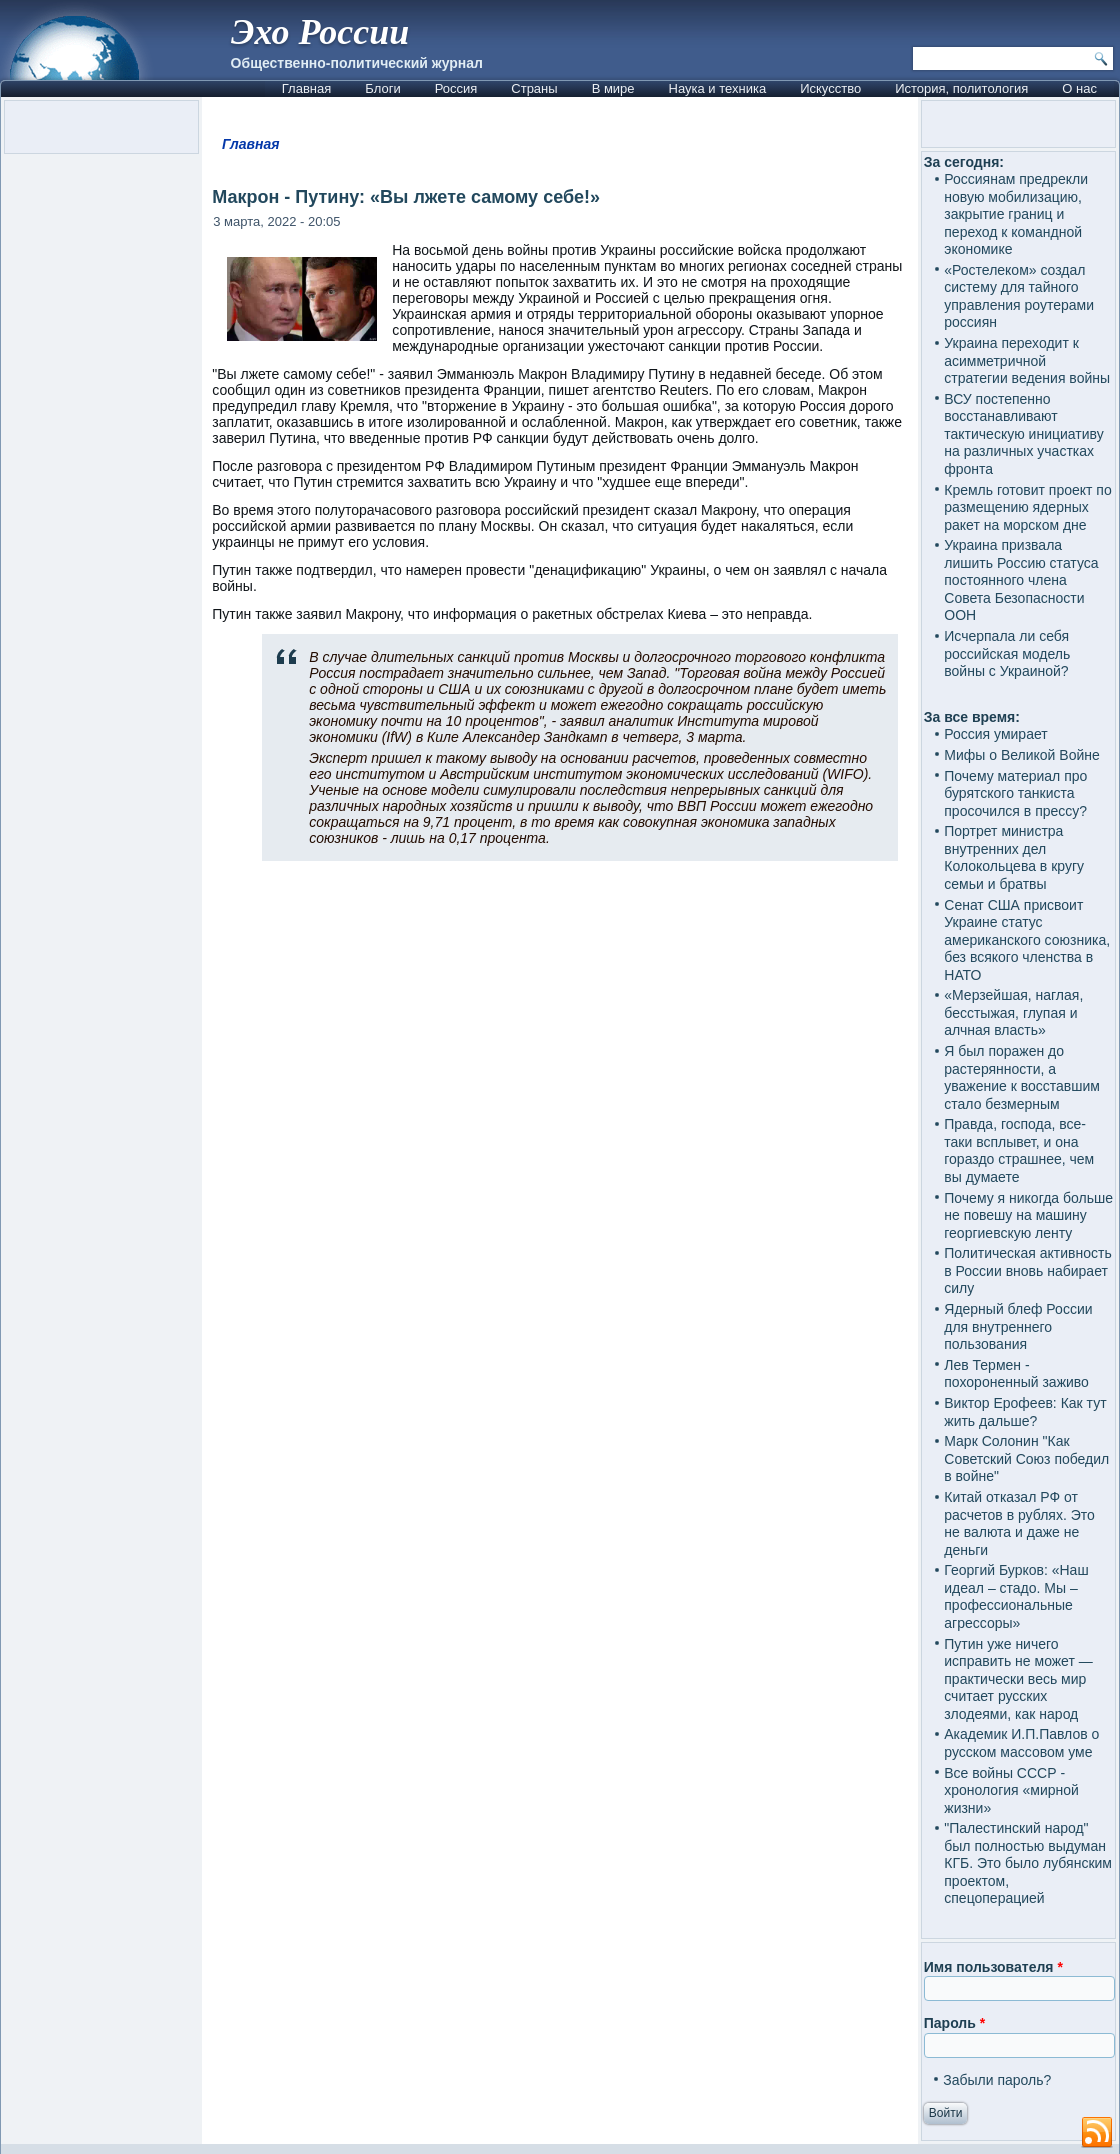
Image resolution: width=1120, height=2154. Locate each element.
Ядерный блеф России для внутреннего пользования (1018, 1326)
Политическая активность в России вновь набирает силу (1028, 1270)
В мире (613, 88)
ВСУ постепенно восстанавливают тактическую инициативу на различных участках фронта (1023, 434)
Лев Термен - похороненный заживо (1016, 1374)
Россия (456, 88)
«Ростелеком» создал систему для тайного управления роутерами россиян (1019, 296)
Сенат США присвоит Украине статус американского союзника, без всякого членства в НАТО (1027, 940)
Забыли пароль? (997, 2080)
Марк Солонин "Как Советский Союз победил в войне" (1026, 1458)
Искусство (830, 88)
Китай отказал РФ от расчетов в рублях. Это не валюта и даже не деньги (1019, 1523)
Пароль (954, 2023)
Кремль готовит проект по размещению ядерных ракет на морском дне (1027, 507)
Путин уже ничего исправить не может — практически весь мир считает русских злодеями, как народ (1018, 1679)
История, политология (961, 88)
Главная (306, 88)
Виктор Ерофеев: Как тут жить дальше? (1025, 1412)
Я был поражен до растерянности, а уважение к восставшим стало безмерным (1022, 1077)
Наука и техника (718, 88)
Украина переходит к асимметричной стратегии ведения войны (1027, 360)
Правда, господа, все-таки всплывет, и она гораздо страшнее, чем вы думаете (1019, 1150)
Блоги (382, 88)
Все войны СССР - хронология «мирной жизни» (1011, 1790)
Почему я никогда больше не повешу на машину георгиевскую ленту (1028, 1215)
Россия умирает (995, 734)
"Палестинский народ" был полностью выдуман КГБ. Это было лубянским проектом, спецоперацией (1028, 1863)
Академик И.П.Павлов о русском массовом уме (1021, 1743)
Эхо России (320, 32)
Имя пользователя (993, 1967)
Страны (534, 88)
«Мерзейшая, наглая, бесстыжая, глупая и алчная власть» (1013, 1012)
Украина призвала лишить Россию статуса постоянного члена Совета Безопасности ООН (1021, 580)
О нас (1079, 88)
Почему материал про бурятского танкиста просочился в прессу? (1015, 793)
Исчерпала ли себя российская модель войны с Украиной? (1007, 653)
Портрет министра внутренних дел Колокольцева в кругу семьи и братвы (1014, 857)
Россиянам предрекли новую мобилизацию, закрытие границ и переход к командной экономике (1016, 214)
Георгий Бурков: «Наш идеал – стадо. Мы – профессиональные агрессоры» (1016, 1596)
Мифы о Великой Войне (1022, 755)
